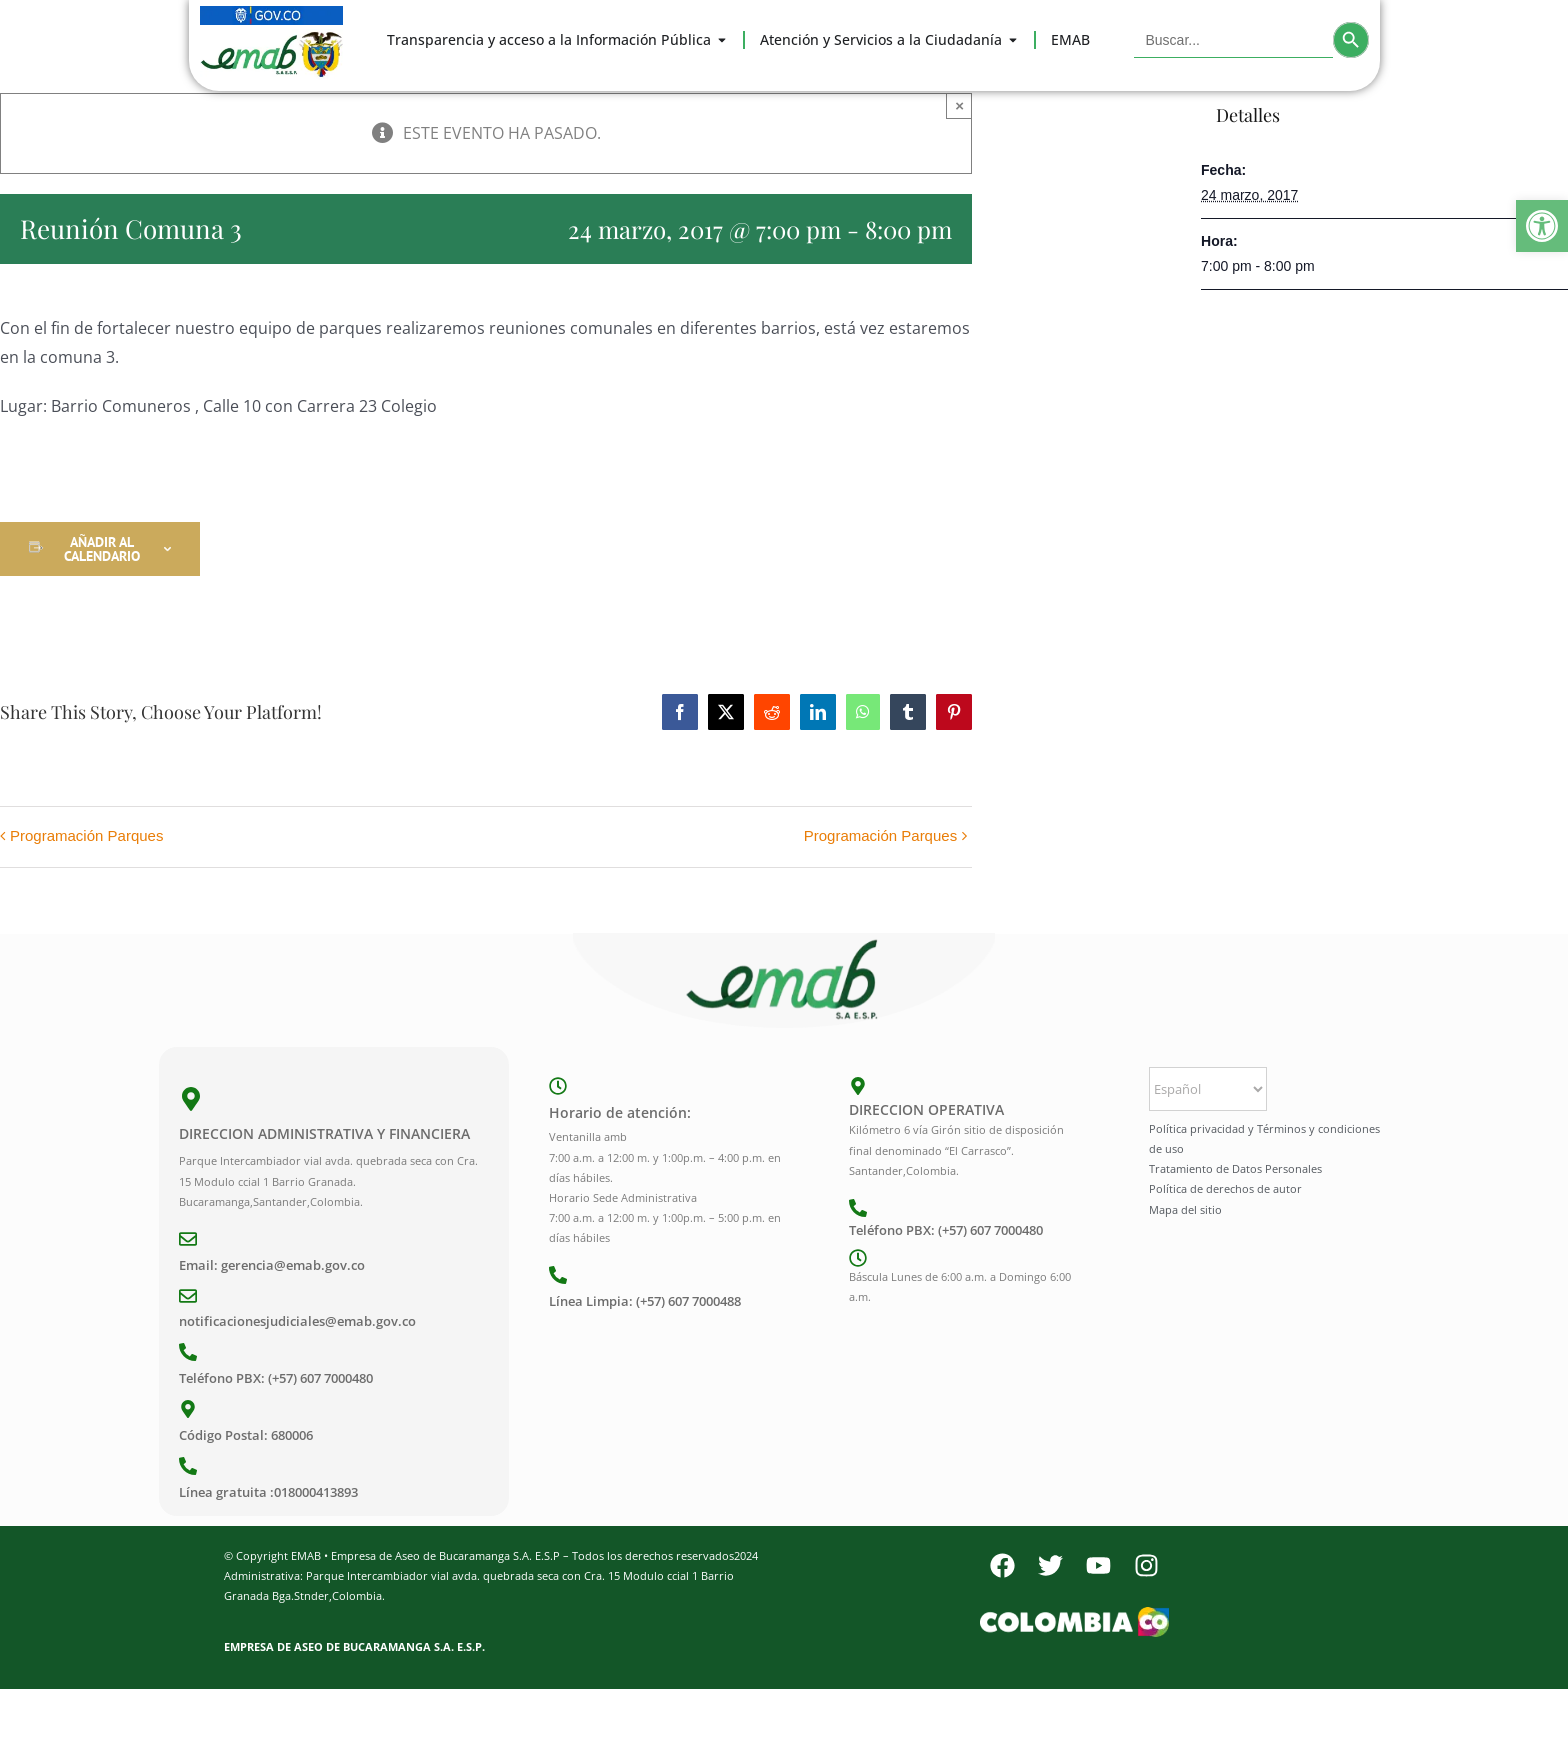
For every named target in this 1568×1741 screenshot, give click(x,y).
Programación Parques (86, 835)
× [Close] (959, 105)
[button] (1542, 226)
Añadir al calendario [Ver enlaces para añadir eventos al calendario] (102, 549)
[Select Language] (1208, 1089)
